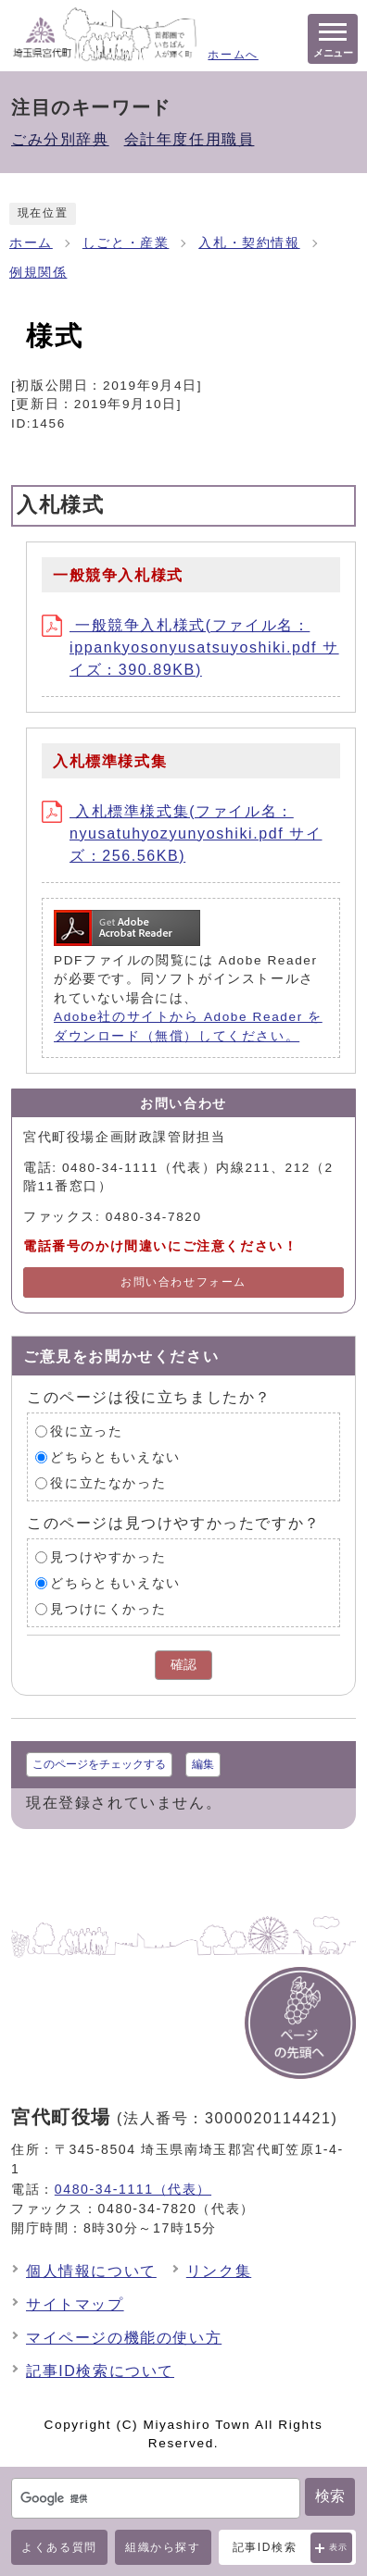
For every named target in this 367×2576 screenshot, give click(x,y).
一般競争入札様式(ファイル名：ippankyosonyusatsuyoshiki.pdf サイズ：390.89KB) (190, 647)
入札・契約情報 (248, 243)
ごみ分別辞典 (60, 139)
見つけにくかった (108, 1608)
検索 (330, 2496)
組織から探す (163, 2547)
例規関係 (38, 273)
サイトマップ (75, 2304)
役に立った (86, 1430)
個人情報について (91, 2271)
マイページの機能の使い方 (123, 2338)
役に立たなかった (108, 1482)
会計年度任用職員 (189, 139)
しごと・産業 (126, 243)
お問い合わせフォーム (183, 1282)
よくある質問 (59, 2547)
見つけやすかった (108, 1556)
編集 (203, 1764)
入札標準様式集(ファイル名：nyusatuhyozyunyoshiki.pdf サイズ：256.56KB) (182, 833)
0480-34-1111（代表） (133, 2189)
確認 (183, 1665)
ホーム (31, 243)
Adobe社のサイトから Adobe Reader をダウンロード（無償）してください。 (188, 1026)
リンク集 (218, 2271)
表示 (338, 2547)
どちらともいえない (115, 1456)
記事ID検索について (100, 2371)
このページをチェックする (99, 1764)
